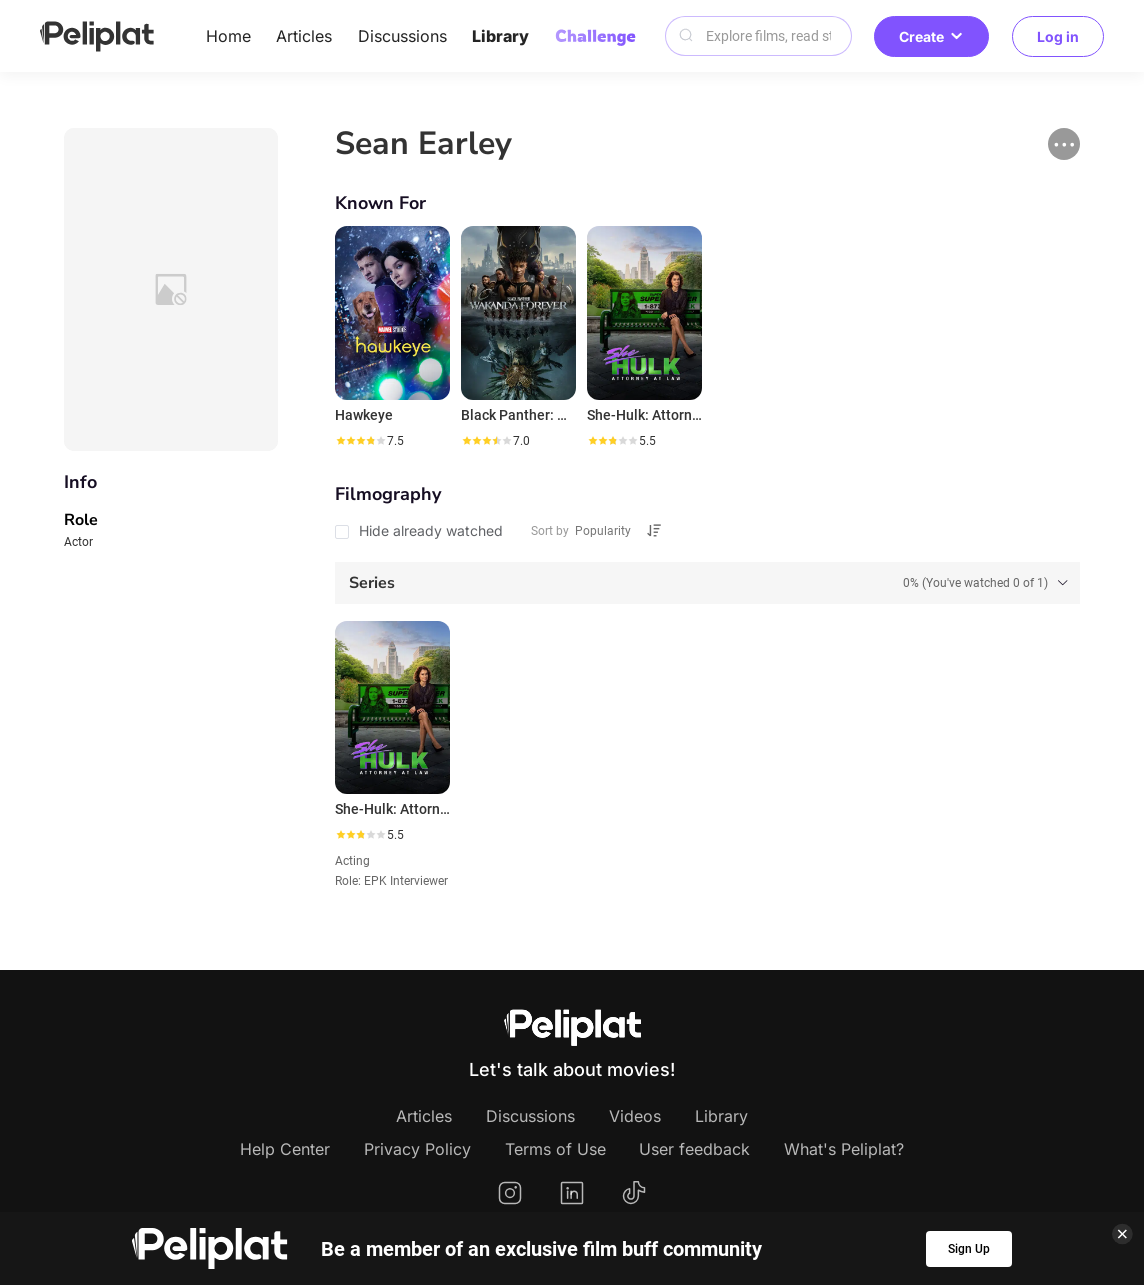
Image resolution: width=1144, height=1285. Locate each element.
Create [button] (931, 36)
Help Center (285, 1149)
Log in (1058, 36)
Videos (635, 1116)
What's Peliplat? (844, 1149)
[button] (1064, 144)
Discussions (402, 36)
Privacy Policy (417, 1149)
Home (228, 36)
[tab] (708, 583)
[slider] (360, 441)
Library (500, 36)
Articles (304, 36)
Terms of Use (555, 1149)
